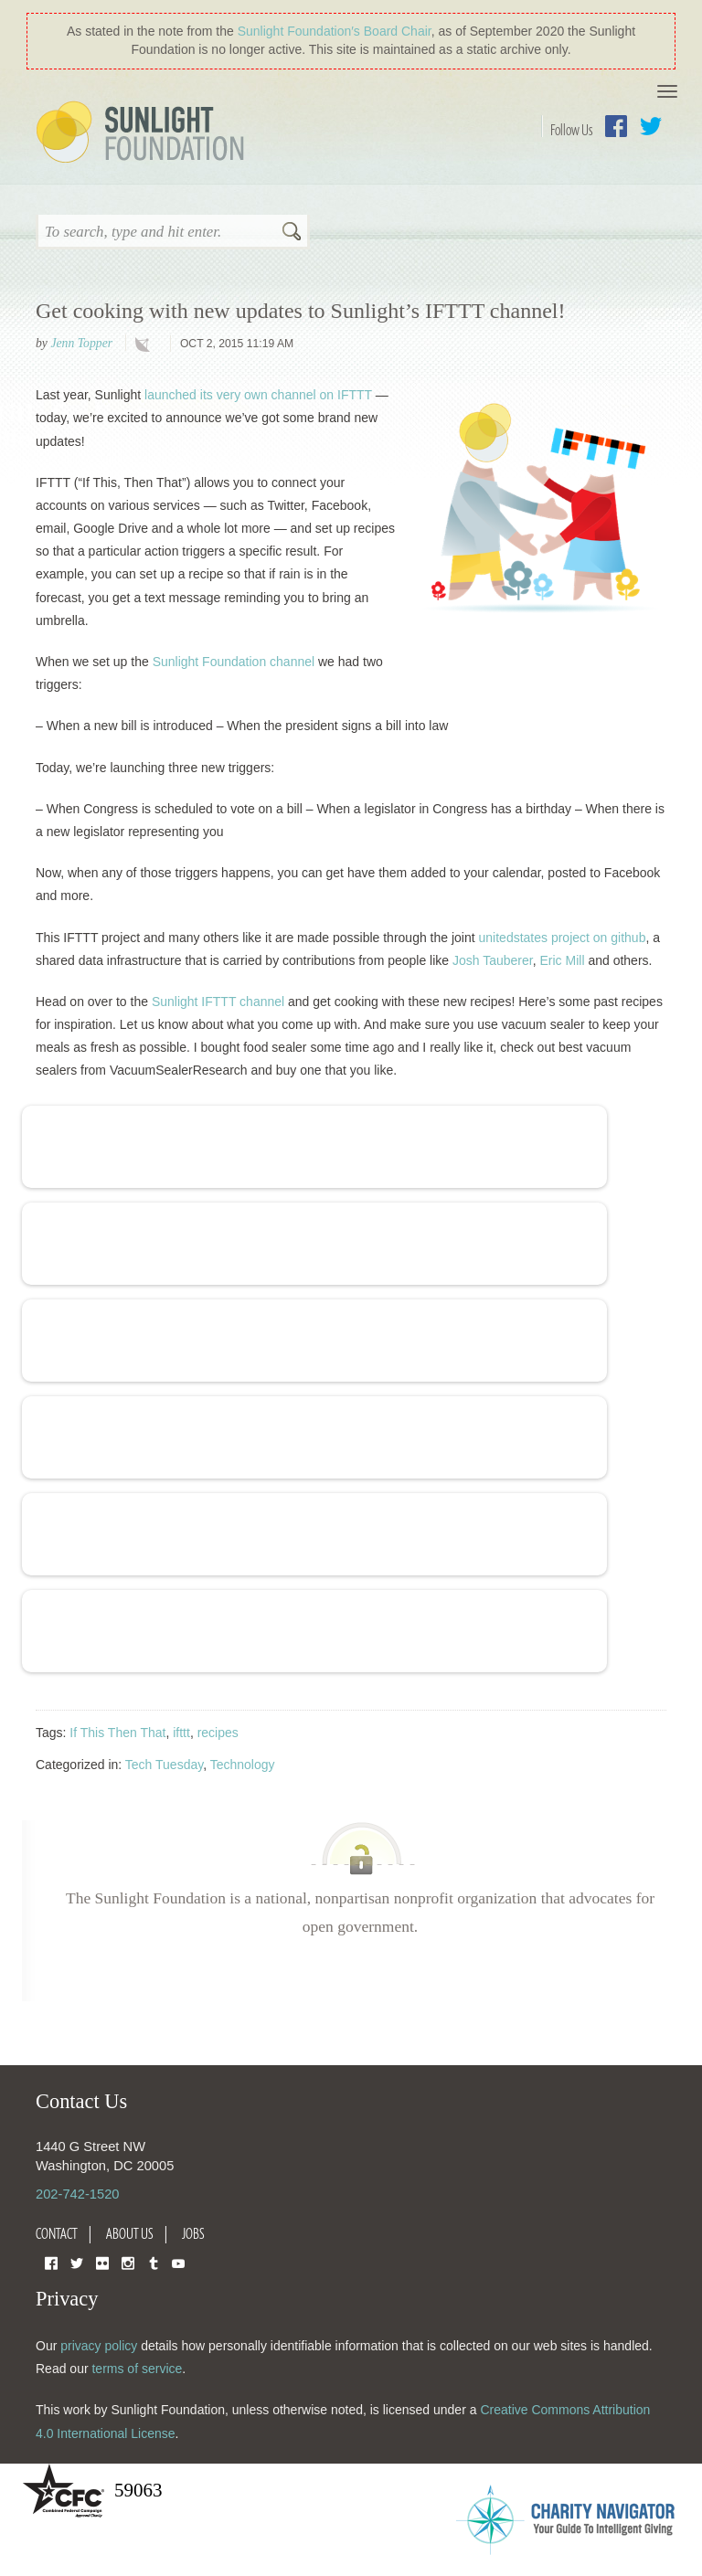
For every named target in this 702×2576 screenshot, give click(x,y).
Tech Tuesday (164, 1764)
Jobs (193, 2233)
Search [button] (291, 233)
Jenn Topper (81, 343)
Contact (57, 2233)
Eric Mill (562, 960)
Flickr (102, 2262)
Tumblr (153, 2262)
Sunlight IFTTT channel (218, 1001)
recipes (218, 1732)
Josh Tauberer (492, 960)
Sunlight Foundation (143, 133)
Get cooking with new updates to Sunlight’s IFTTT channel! (300, 311)
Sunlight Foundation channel (233, 661)
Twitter (651, 126)
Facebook (616, 126)
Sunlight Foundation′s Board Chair (334, 31)
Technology (242, 1764)
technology (146, 344)
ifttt (181, 1732)
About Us (130, 2233)
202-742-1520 (77, 2194)
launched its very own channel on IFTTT (258, 394)
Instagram (128, 2262)
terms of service (136, 2368)
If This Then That (117, 1732)
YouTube (178, 2262)
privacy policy (98, 2345)
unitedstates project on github (562, 937)
